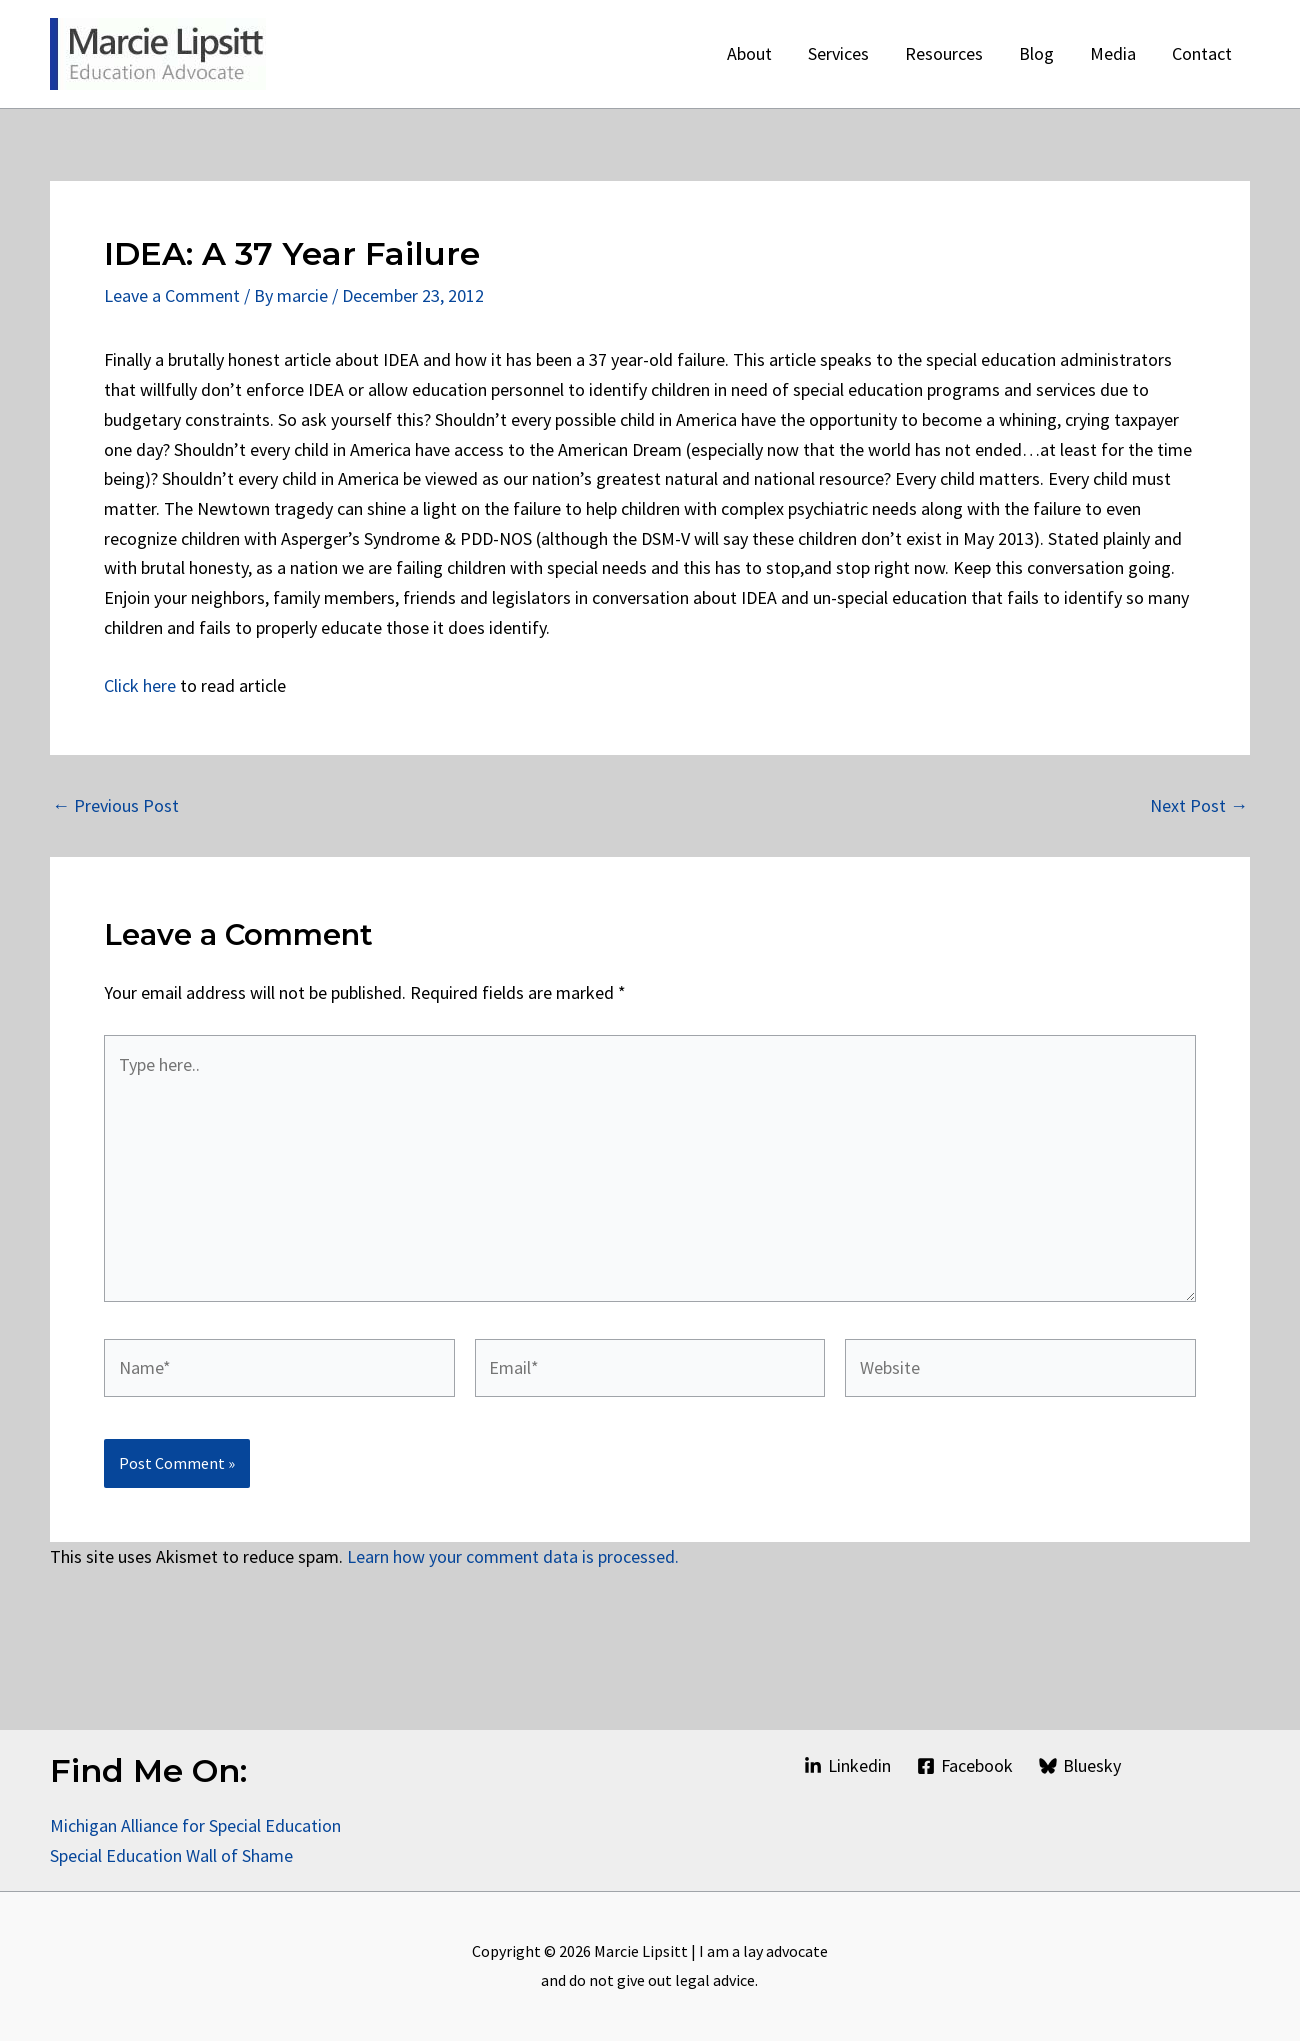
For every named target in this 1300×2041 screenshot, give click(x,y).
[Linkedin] (846, 1766)
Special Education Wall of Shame (173, 1855)
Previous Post (115, 806)
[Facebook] (965, 1766)
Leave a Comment (172, 295)
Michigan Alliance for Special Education (195, 1825)
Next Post (1199, 806)
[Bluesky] (1080, 1766)
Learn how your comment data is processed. (513, 1556)
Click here (140, 685)
